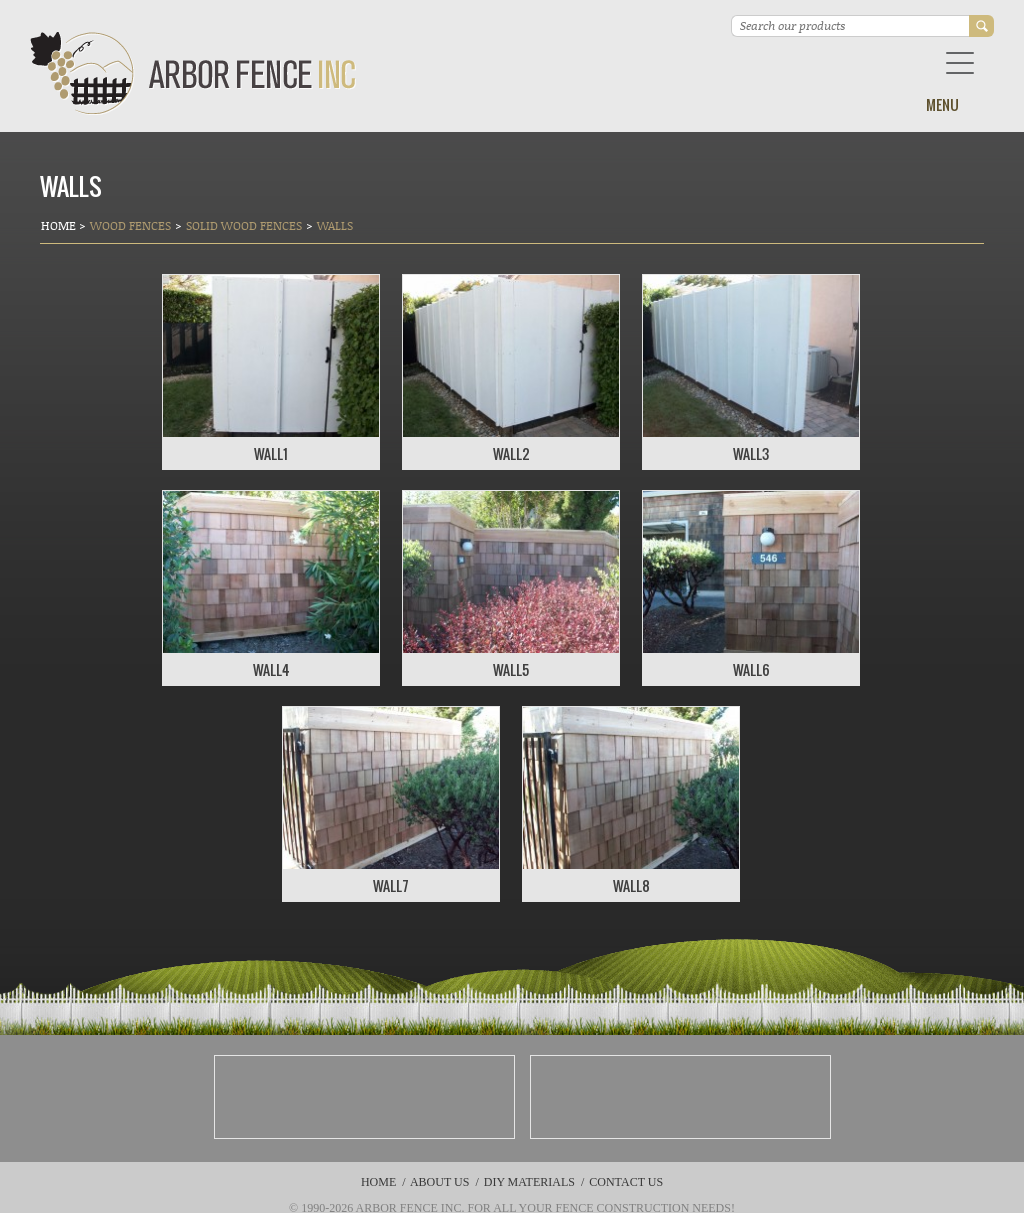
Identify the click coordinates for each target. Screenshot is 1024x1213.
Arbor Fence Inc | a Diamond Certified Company (193, 73)
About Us (439, 1182)
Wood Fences (130, 225)
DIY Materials (529, 1182)
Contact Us (626, 1182)
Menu (942, 104)
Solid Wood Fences (244, 225)
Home (60, 225)
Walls (335, 225)
